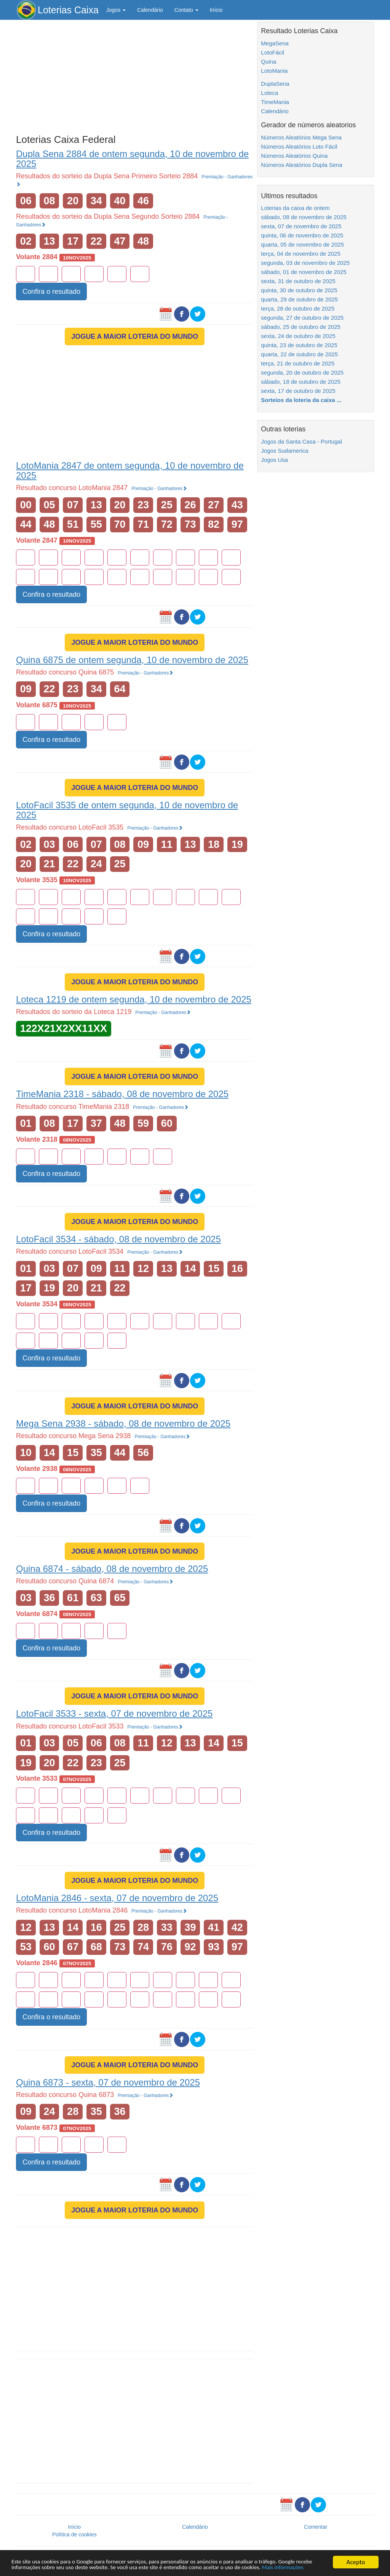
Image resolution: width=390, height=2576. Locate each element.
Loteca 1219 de (133, 999)
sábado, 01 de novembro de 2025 (303, 272)
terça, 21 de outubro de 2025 (297, 363)
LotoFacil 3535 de (127, 810)
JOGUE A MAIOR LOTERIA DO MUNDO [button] (134, 336)
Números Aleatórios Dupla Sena (301, 165)
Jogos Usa (274, 460)
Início (216, 10)
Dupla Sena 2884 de (132, 159)
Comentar (315, 2527)
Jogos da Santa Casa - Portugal (301, 441)
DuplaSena (275, 83)
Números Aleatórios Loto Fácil (299, 146)
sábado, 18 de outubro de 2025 (300, 381)
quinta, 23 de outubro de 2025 (299, 345)
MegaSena (275, 43)
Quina (268, 61)
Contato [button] (186, 10)
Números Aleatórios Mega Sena (301, 137)
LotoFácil (272, 52)
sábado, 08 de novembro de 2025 (303, 217)
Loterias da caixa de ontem (295, 208)
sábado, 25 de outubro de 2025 (300, 327)
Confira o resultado (51, 291)
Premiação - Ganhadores (159, 488)
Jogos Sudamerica (284, 450)
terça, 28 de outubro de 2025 (297, 308)
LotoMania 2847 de (130, 470)
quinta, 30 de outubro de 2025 (299, 290)
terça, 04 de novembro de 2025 (300, 253)
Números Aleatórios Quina (294, 155)
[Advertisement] (134, 75)
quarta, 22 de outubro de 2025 (299, 354)
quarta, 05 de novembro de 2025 (302, 244)
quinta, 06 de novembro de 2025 (302, 235)
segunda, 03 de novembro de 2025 (305, 263)
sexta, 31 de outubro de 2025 (298, 281)
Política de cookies (74, 2534)
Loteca (269, 93)
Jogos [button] (116, 10)
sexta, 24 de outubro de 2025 (298, 336)
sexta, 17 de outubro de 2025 (298, 391)
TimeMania (275, 102)
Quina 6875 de (132, 660)
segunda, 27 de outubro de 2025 (302, 317)
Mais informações (57, 2567)
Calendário (150, 10)
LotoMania (274, 70)
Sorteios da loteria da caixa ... (301, 400)
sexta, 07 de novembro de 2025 (301, 226)
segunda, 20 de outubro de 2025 (302, 372)
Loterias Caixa (68, 10)
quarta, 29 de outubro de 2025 (299, 299)
